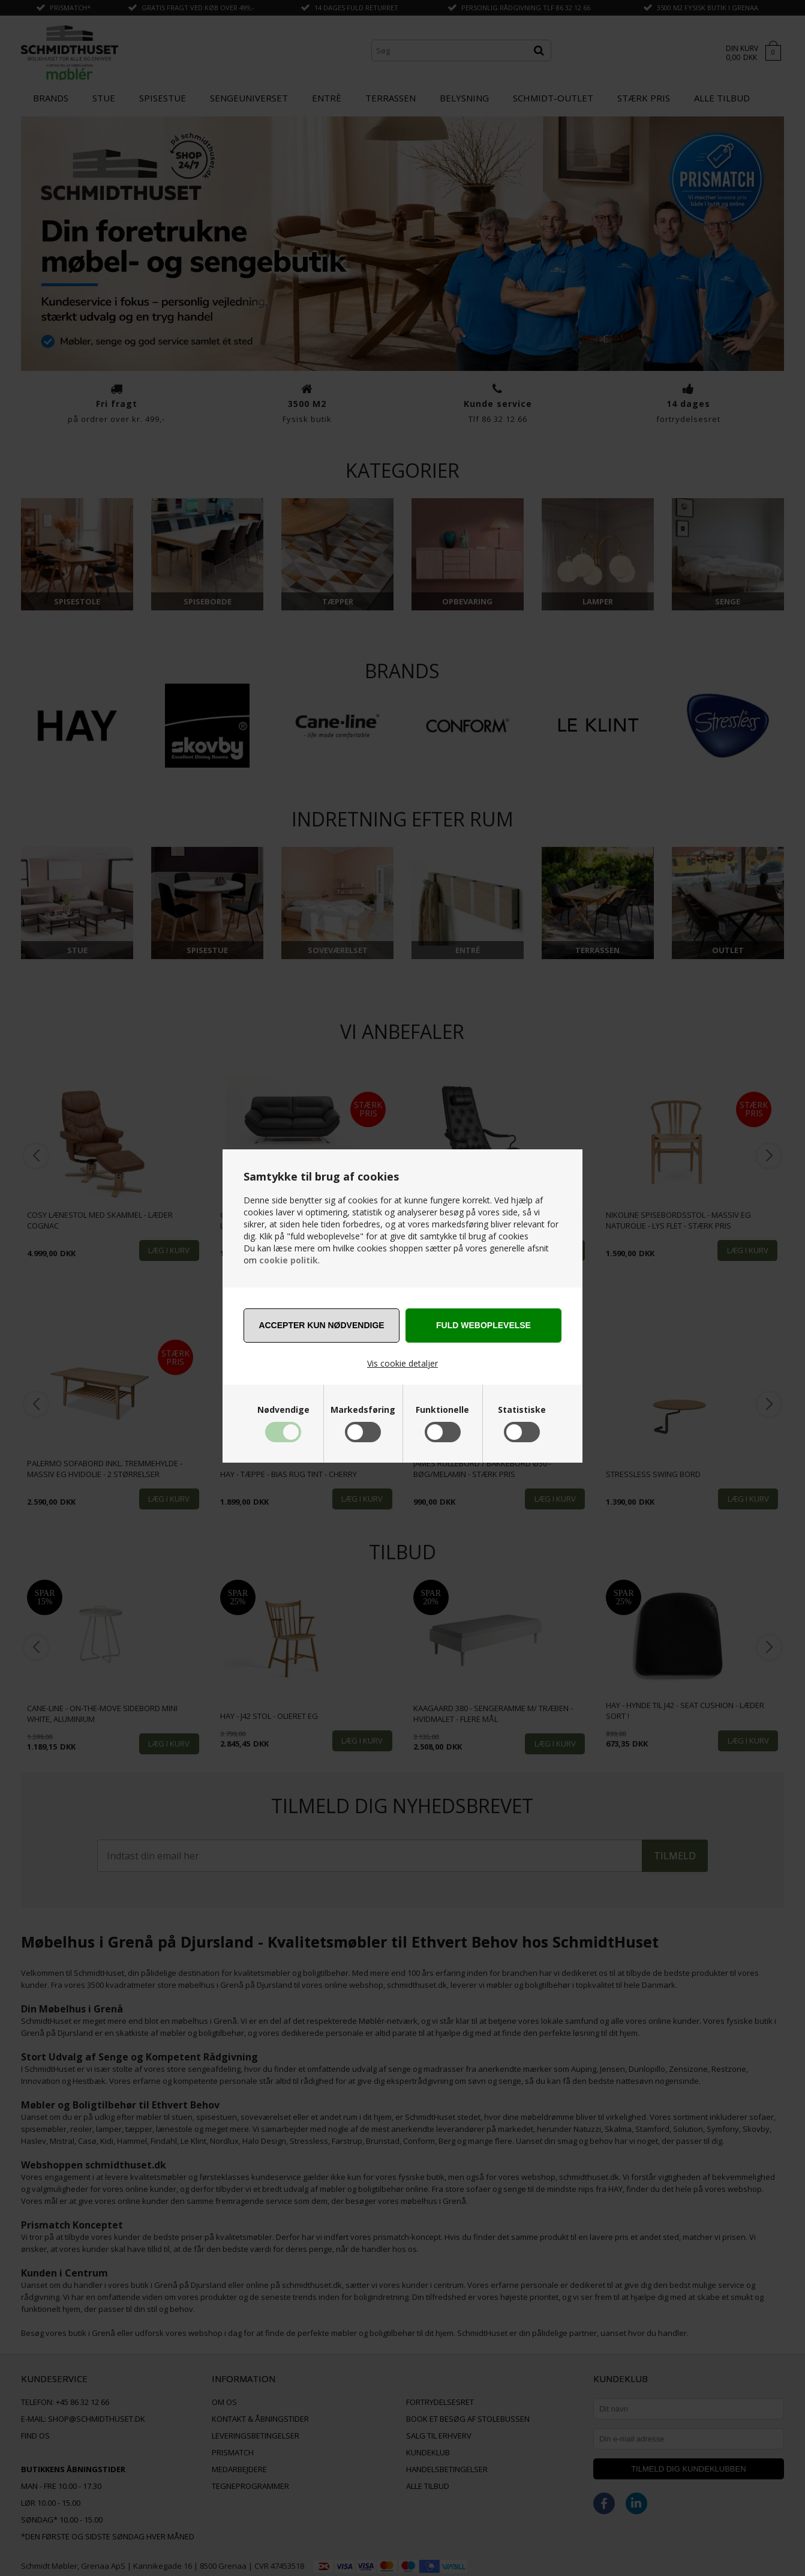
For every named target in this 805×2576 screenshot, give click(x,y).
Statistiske (522, 1410)
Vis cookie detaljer (402, 1363)
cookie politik (288, 1260)
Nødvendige (283, 1410)
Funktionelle (442, 1410)
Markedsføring (363, 1410)
